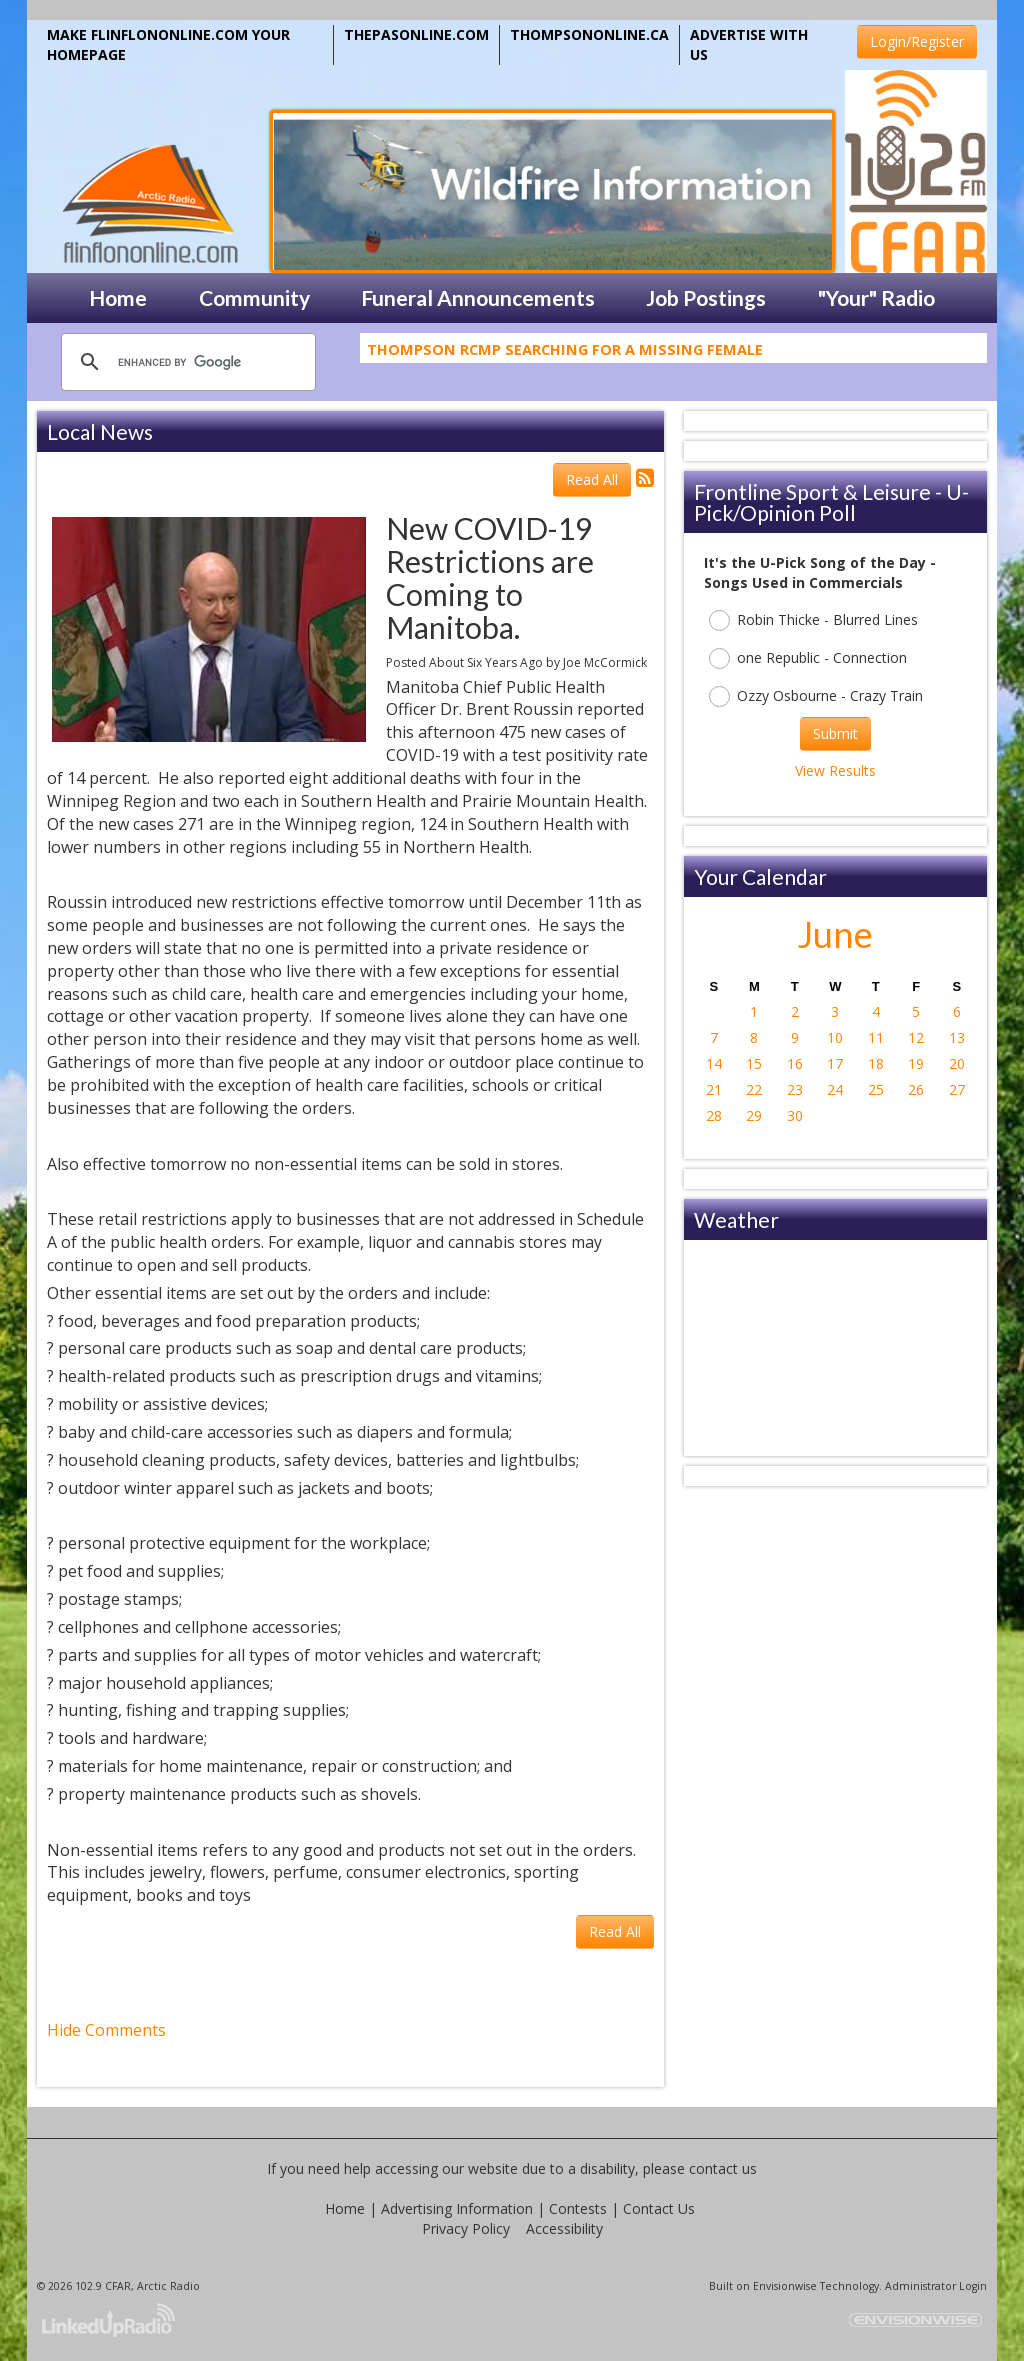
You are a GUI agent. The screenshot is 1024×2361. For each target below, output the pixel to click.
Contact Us (659, 2208)
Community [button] (254, 297)
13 (957, 1037)
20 (957, 1063)
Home (345, 2208)
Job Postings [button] (706, 297)
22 (754, 1089)
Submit (835, 733)
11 (876, 1037)
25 (876, 1089)
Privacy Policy (466, 2228)
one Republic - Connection (808, 658)
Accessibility (564, 2228)
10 (835, 1037)
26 (916, 1089)
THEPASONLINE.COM (416, 34)
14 (714, 1063)
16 (795, 1063)
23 (795, 1089)
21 (714, 1089)
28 (714, 1115)
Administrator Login (936, 2286)
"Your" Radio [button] (876, 297)
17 (835, 1063)
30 (795, 1115)
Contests (578, 2208)
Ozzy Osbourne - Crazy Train (816, 696)
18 (876, 1063)
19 (916, 1063)
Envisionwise (785, 2286)
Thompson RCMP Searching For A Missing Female (565, 355)
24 (835, 1089)
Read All (592, 479)
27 (957, 1089)
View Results (835, 770)
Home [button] (118, 297)
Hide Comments (106, 2030)
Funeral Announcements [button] (478, 297)
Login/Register (917, 41)
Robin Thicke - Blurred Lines (813, 620)
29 (754, 1115)
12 (916, 1037)
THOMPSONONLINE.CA (589, 34)
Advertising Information (457, 2208)
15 (754, 1063)
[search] (185, 362)
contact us (723, 2168)
